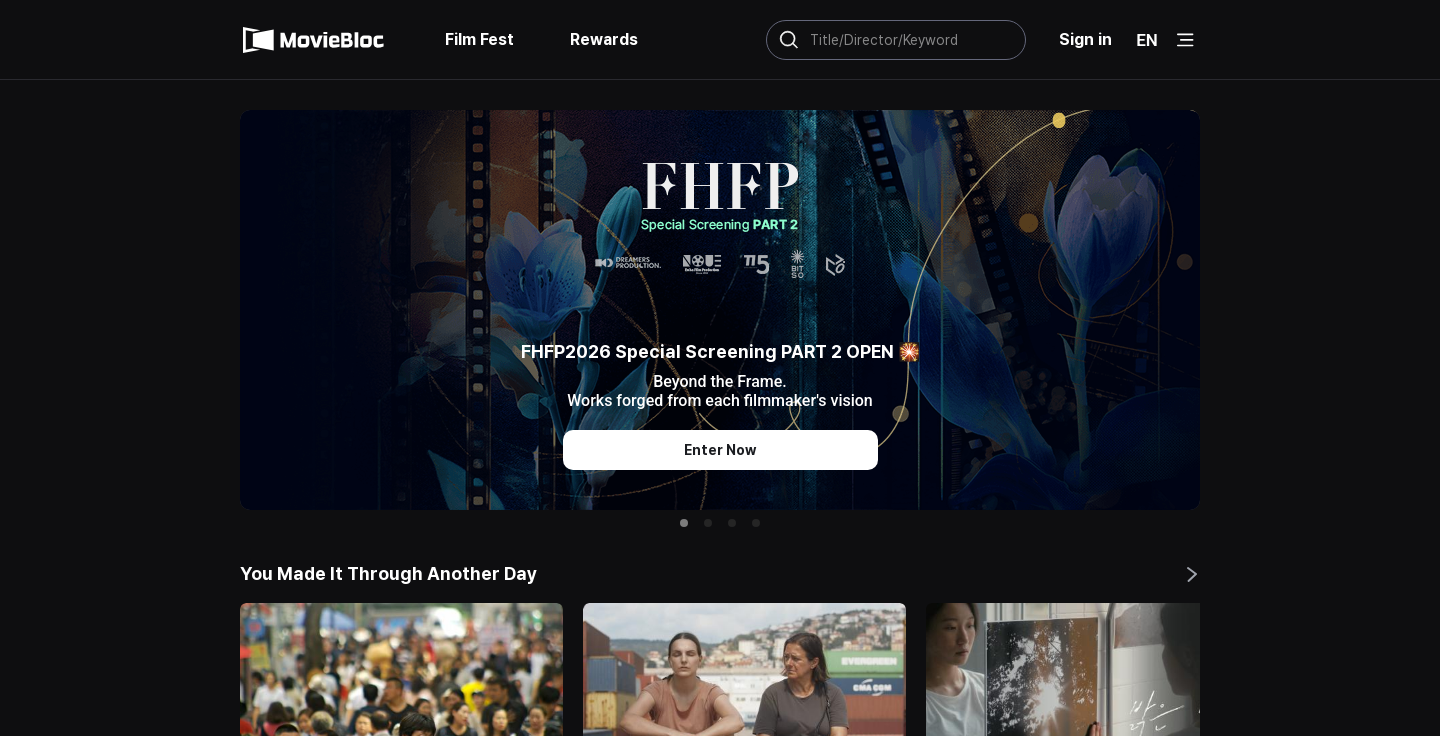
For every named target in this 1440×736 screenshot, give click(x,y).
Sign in (1085, 39)
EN (1147, 40)
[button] (684, 523)
